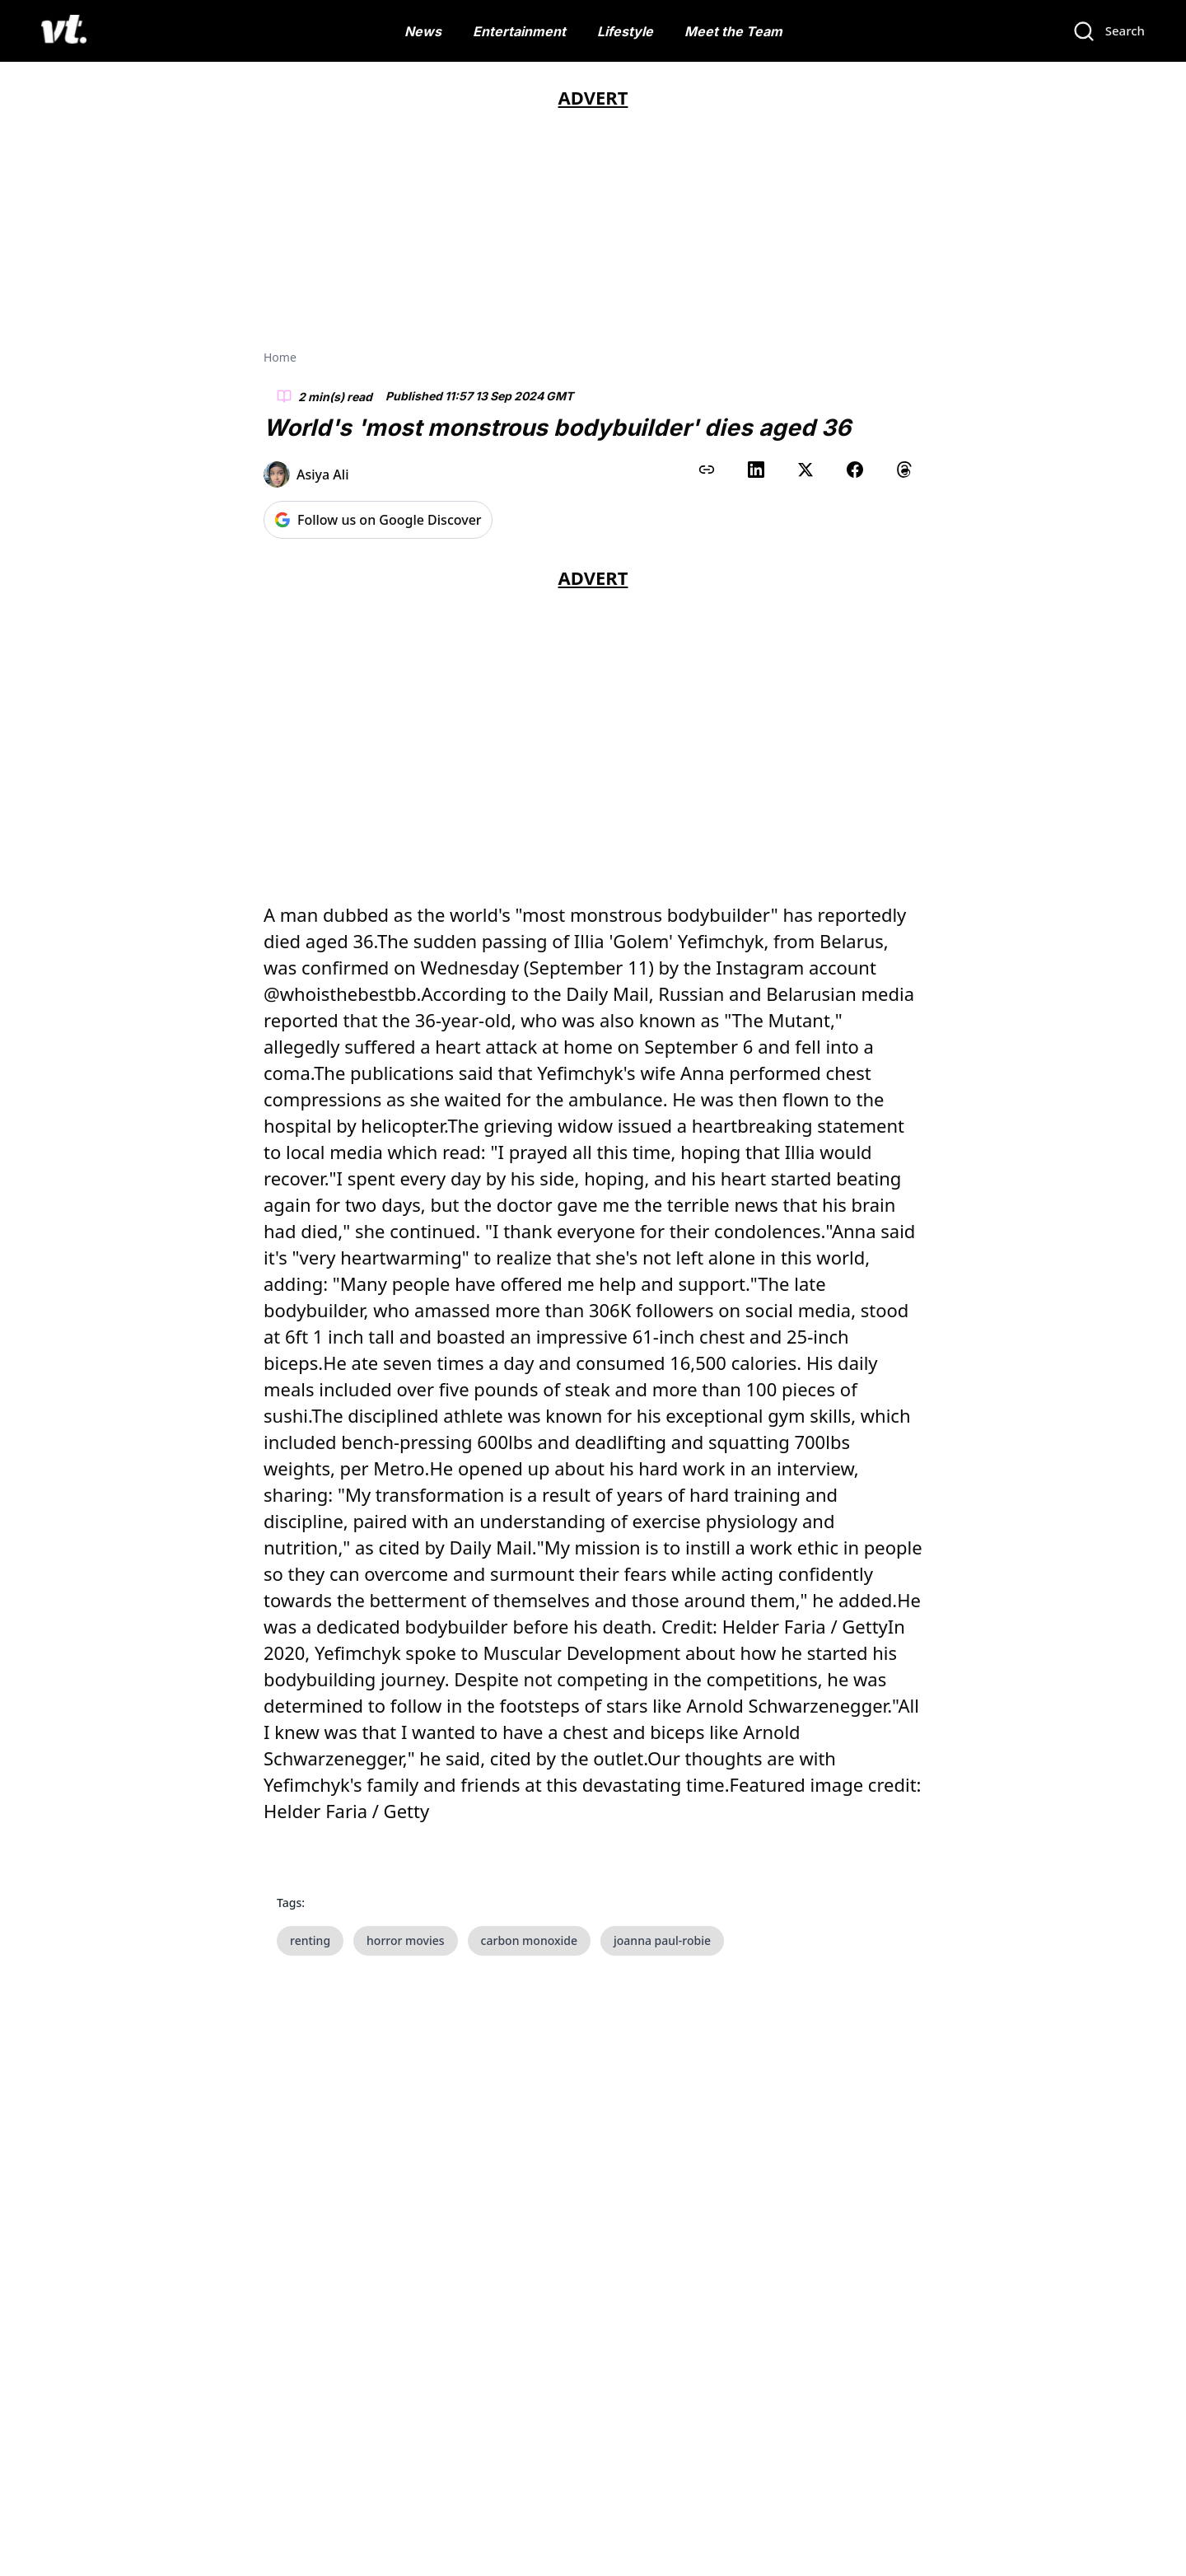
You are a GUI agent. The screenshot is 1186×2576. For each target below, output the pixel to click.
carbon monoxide (529, 1940)
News (422, 31)
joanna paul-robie (662, 1940)
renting (310, 1940)
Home (280, 357)
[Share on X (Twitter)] (805, 469)
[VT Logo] (63, 31)
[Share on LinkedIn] (756, 469)
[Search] (1108, 31)
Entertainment (519, 31)
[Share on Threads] (904, 469)
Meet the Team (733, 31)
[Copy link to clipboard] (707, 469)
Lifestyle (625, 31)
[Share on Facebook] (855, 469)
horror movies (406, 1940)
